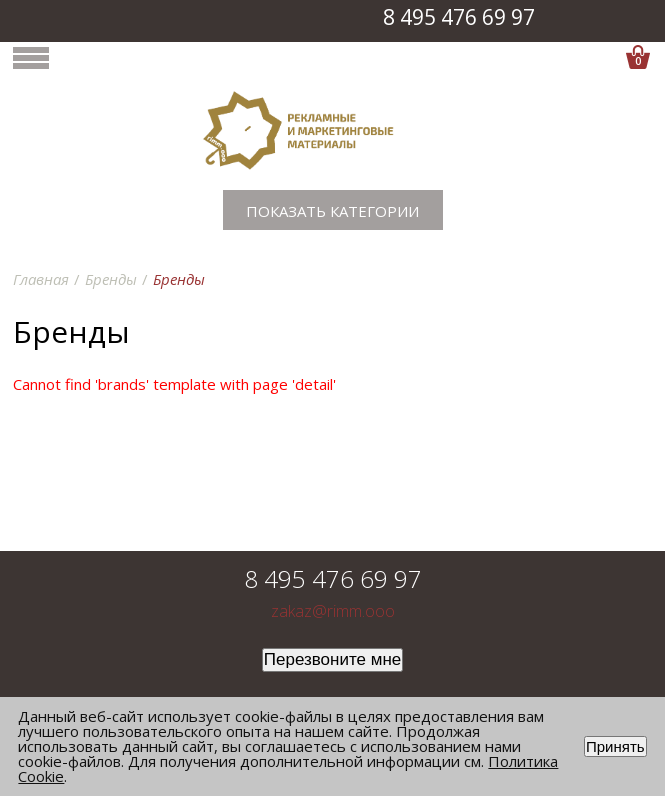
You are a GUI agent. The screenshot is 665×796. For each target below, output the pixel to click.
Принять (615, 746)
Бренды (111, 279)
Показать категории (332, 211)
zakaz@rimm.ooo (333, 611)
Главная (41, 279)
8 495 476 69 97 (459, 17)
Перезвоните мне (333, 659)
